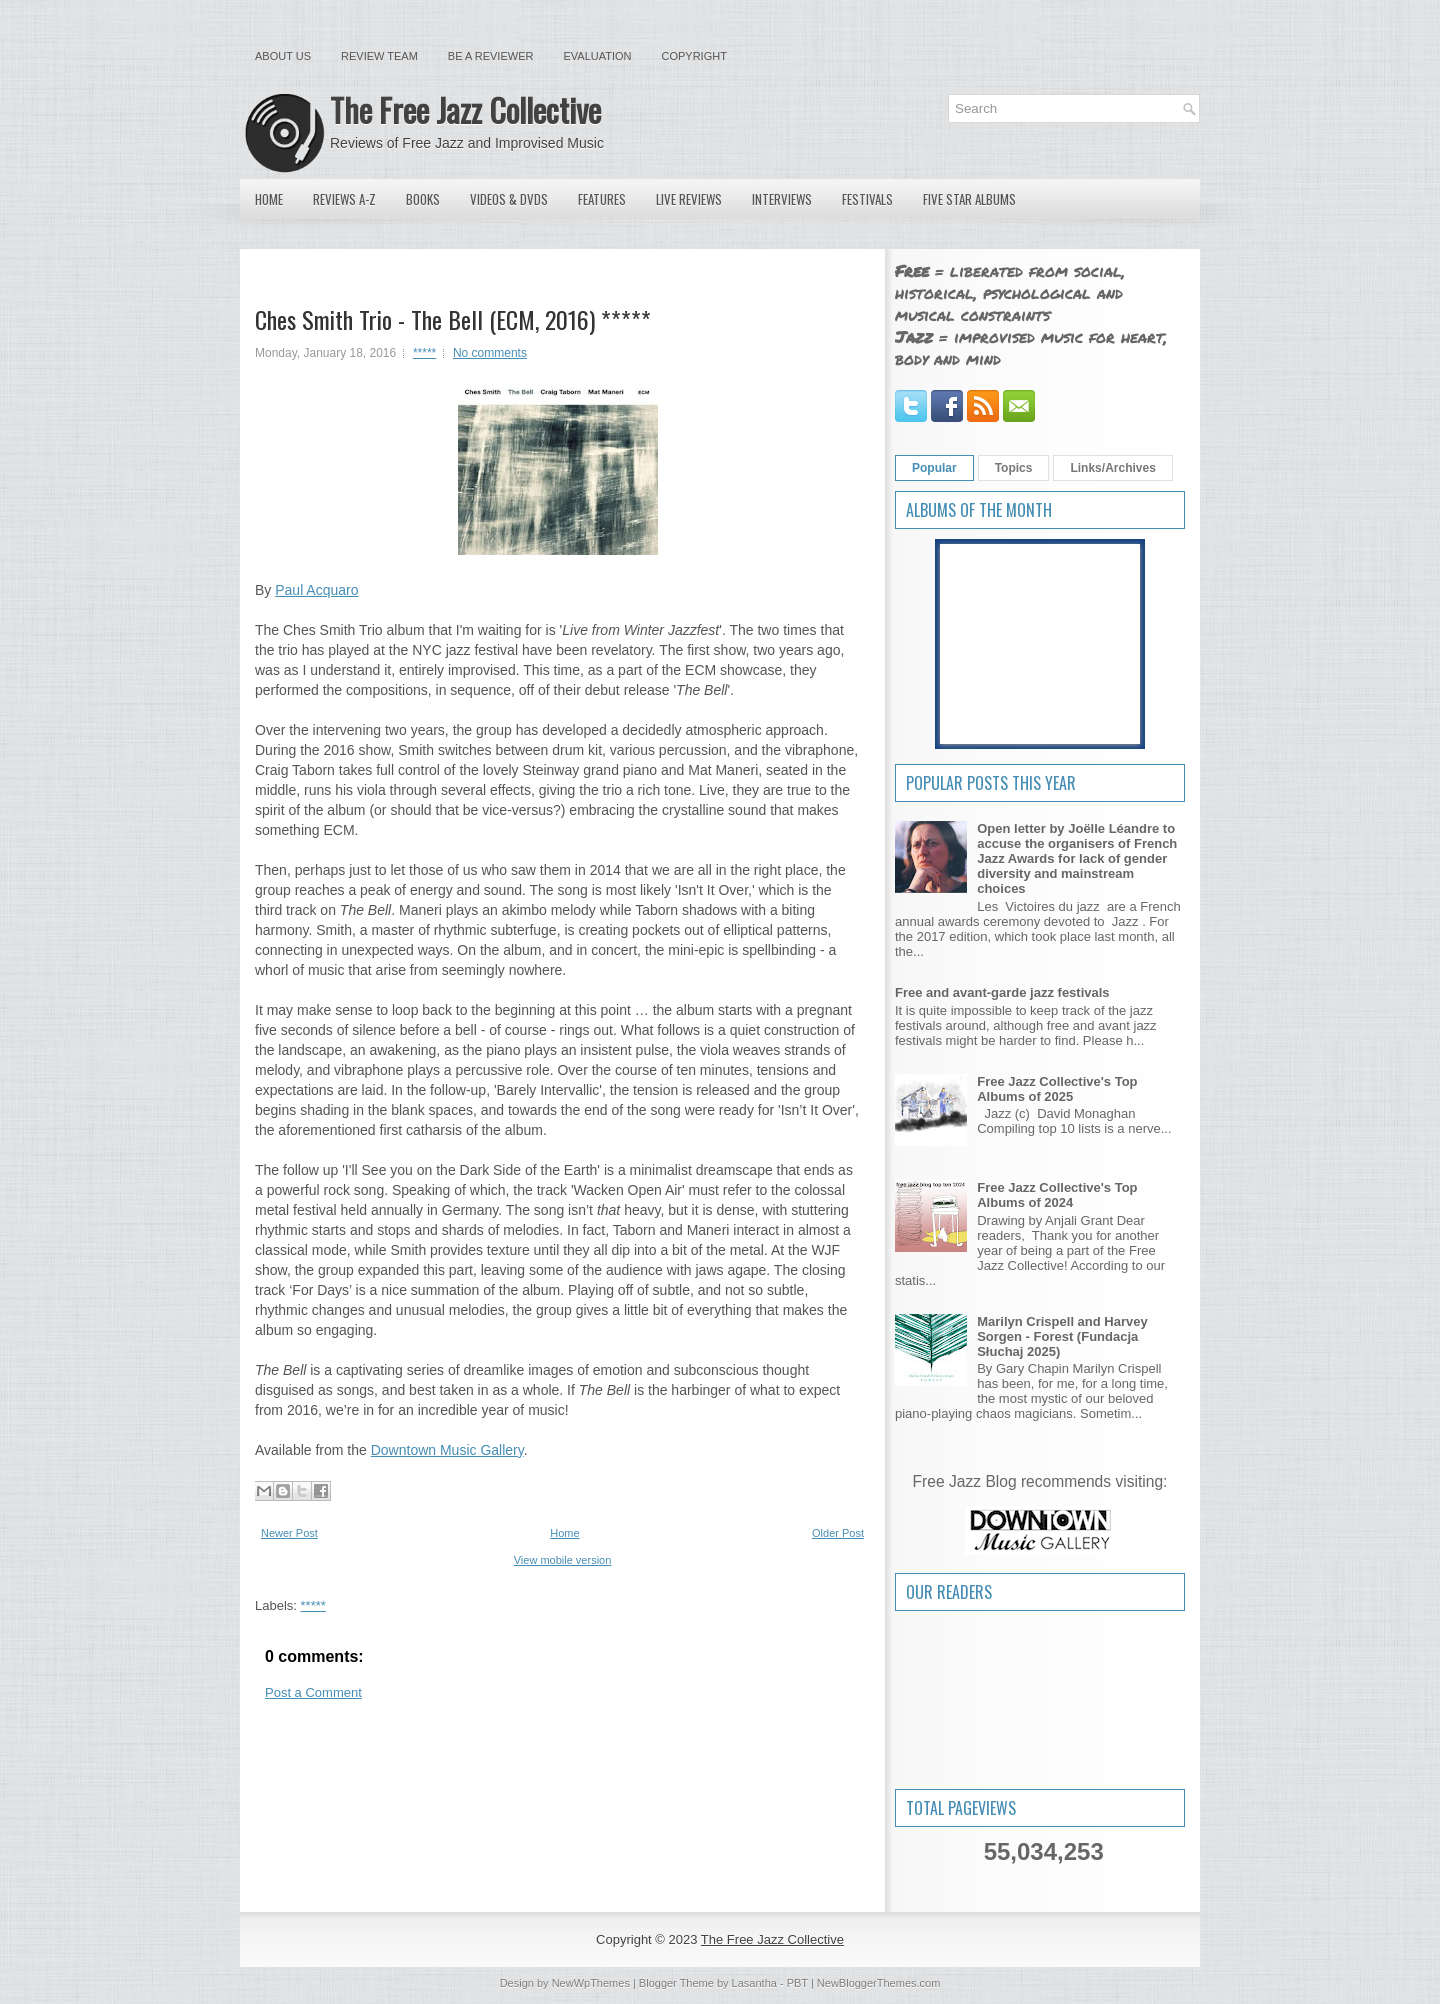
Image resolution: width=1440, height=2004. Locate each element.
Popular (934, 468)
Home (269, 199)
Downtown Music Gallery (447, 1450)
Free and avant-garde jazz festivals (1002, 992)
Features (602, 199)
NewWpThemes (591, 1983)
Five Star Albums (969, 199)
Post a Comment (313, 1692)
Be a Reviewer (491, 56)
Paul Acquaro (316, 590)
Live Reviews (689, 199)
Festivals (867, 199)
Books (423, 199)
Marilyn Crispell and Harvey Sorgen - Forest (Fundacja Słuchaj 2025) (1062, 1336)
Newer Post (289, 1533)
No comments (490, 353)
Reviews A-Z (344, 199)
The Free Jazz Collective (465, 109)
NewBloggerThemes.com (879, 1983)
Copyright (694, 56)
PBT (797, 1983)
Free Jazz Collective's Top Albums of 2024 (1057, 1195)
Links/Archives (1112, 468)
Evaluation (597, 56)
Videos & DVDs (509, 199)
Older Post (838, 1533)
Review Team (379, 56)
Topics (1014, 468)
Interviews (782, 199)
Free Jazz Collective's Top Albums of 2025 (1057, 1089)
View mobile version (563, 1560)
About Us (283, 56)
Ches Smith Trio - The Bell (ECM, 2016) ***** (453, 319)
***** (424, 353)
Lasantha (754, 1983)
